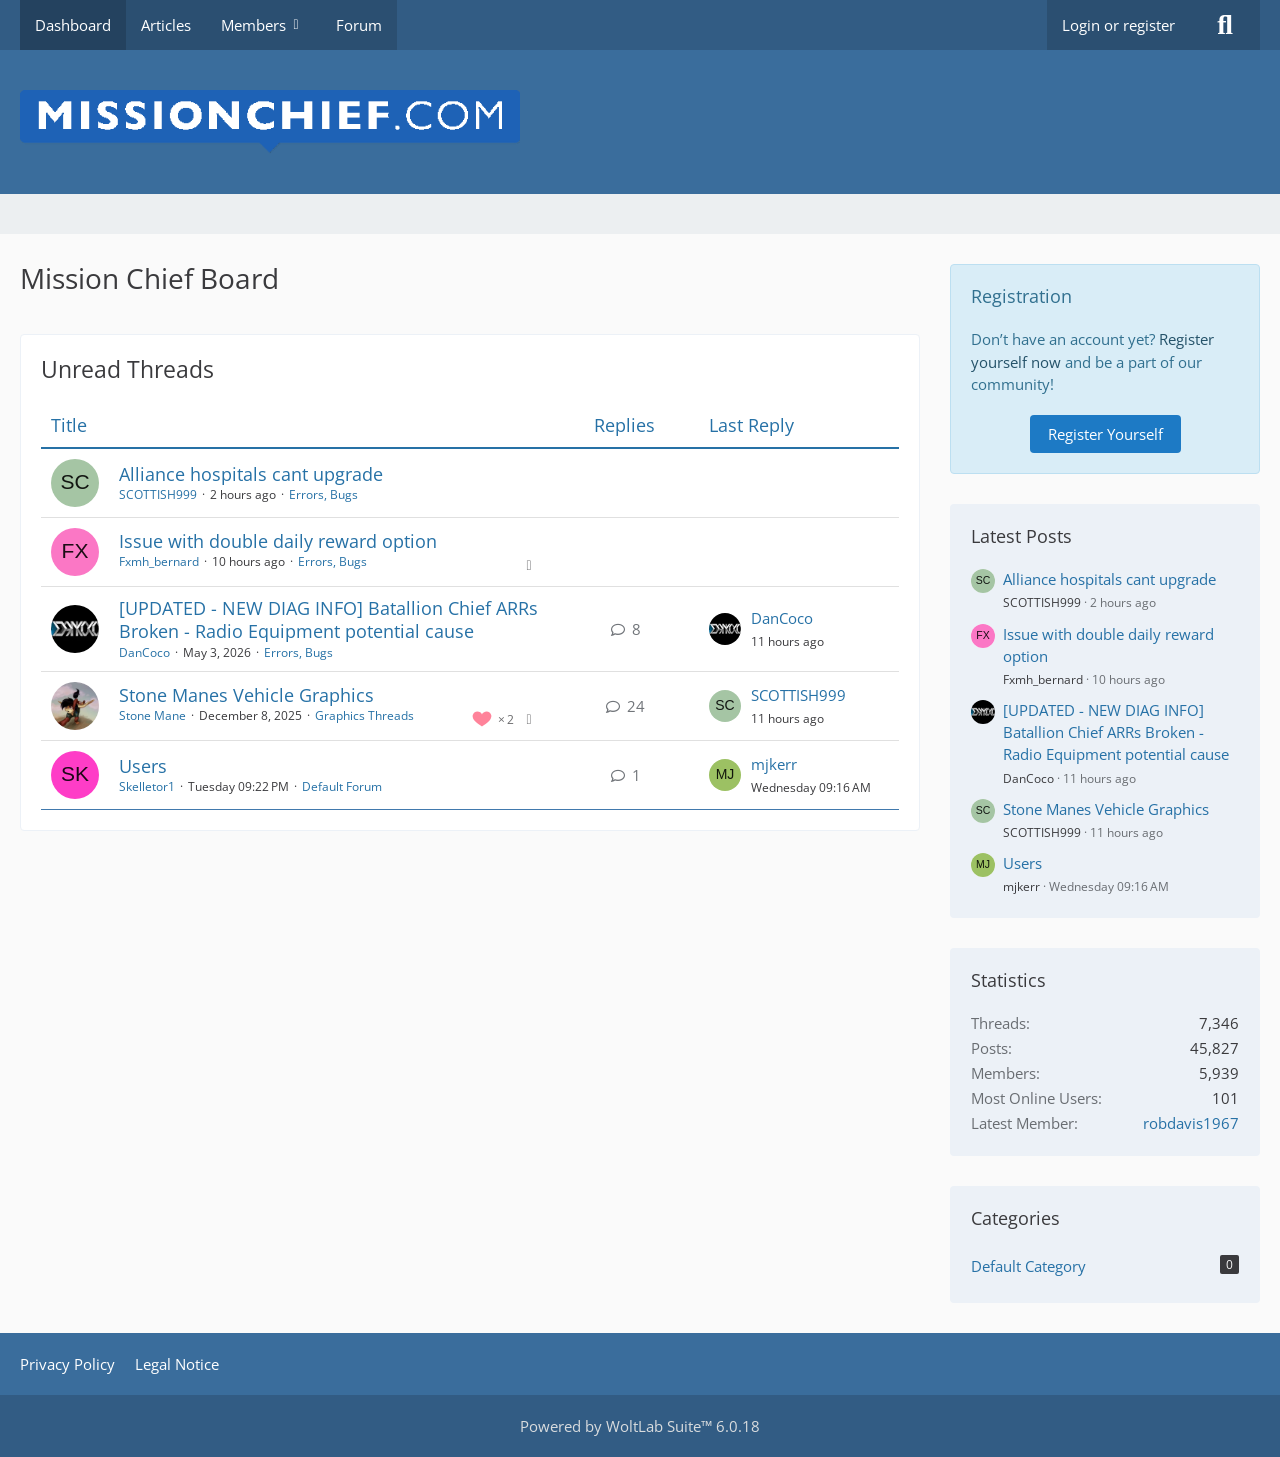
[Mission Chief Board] (640, 122)
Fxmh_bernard (159, 561)
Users (143, 766)
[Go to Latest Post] (725, 629)
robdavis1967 (1191, 1123)
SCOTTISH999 (158, 494)
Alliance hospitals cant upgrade (251, 474)
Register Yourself (1105, 434)
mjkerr (774, 764)
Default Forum (342, 786)
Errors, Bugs (323, 494)
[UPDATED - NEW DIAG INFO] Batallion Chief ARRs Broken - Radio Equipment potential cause (328, 619)
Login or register (1118, 25)
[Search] (1225, 25)
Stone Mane (152, 715)
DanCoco (144, 652)
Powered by (640, 1426)
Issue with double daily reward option (278, 541)
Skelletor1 (147, 786)
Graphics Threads (364, 715)
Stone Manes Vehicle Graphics (246, 695)
